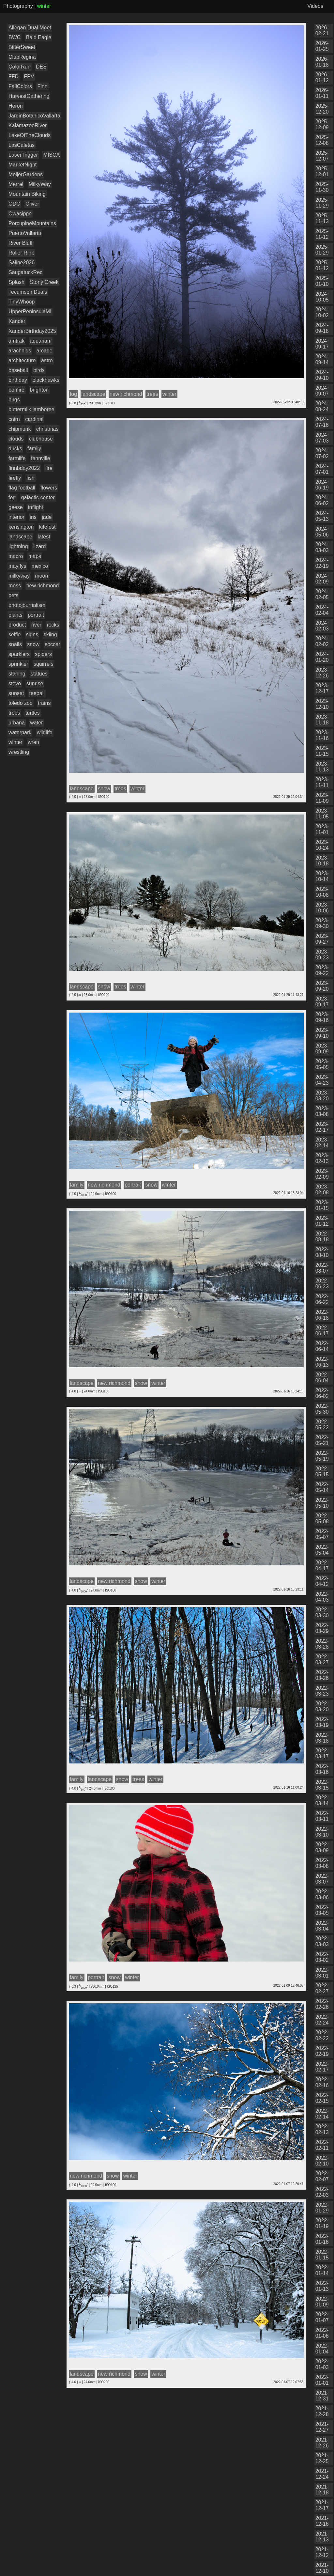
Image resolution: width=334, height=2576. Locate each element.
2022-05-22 (322, 1424)
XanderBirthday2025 (32, 331)
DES (41, 67)
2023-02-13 (322, 1158)
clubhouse (41, 439)
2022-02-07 (322, 2176)
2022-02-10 (322, 2160)
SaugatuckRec (25, 272)
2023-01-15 (322, 1205)
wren (33, 742)
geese (15, 507)
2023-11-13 (322, 766)
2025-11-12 (322, 234)
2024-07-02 (322, 453)
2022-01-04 (322, 2348)
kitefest (47, 527)
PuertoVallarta (24, 233)
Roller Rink (21, 253)
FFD (13, 76)
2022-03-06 (322, 1894)
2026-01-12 (322, 77)
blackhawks (45, 380)
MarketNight (22, 164)
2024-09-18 (322, 328)
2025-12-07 (322, 156)
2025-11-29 (322, 203)
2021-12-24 (322, 2474)
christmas (47, 429)
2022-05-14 (322, 1487)
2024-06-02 (322, 500)
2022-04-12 (322, 1581)
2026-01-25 (322, 46)
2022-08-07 (322, 1268)
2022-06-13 (322, 1362)
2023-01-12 (322, 1221)
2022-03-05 (322, 1910)
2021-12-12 (322, 2552)
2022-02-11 (322, 2145)
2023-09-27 (322, 939)
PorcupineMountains (32, 223)
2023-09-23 (322, 954)
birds (39, 370)
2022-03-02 (322, 1957)
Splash (16, 282)
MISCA (51, 155)
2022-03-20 (322, 1706)
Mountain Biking (27, 194)
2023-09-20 (322, 986)
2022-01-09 (322, 2301)
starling (16, 673)
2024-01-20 (322, 657)
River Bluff (20, 243)
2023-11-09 (322, 798)
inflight (35, 507)
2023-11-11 (322, 782)
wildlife (45, 732)
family (34, 448)
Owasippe (20, 213)
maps (34, 556)
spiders (43, 654)
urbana (16, 722)
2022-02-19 (322, 2051)
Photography (18, 6)
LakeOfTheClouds (29, 135)
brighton (39, 390)
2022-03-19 (322, 1722)
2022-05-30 (322, 1409)
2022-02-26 (322, 2004)
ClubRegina (22, 57)
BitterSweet (21, 47)
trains (44, 703)
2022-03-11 (322, 1816)
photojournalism (26, 605)
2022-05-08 (322, 1518)
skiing (50, 634)
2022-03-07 (322, 1879)
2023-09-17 (322, 1001)
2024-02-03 (322, 625)
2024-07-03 (322, 437)
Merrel (15, 184)
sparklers (19, 654)
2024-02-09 (322, 578)
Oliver (32, 204)
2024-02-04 (322, 610)
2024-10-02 (322, 312)
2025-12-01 (322, 171)
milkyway (19, 576)
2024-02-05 (322, 594)
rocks (53, 625)
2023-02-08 (322, 1189)
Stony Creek (44, 282)
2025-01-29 (322, 250)
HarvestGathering (28, 96)
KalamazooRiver (27, 125)
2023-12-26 (322, 672)
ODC (14, 204)
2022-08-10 (322, 1252)
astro (47, 360)
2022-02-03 (322, 2192)
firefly (14, 478)
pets (13, 595)
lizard (39, 546)
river (36, 625)
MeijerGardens (25, 174)
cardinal (34, 419)
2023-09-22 (322, 970)
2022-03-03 (322, 1941)
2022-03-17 (322, 1753)
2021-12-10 (322, 2568)
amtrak (16, 341)
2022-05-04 (322, 1550)
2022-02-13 (322, 2129)
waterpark (19, 732)
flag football (21, 487)
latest (44, 536)
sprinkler (18, 664)
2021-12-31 (322, 2395)
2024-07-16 (322, 422)
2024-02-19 (322, 563)
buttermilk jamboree (31, 409)
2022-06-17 (322, 1330)
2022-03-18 (322, 1738)
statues (39, 673)
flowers (48, 487)
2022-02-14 (322, 2113)
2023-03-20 (322, 1095)
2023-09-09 (322, 1048)
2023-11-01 (322, 829)
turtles (32, 713)
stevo (14, 683)
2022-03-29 (322, 1628)
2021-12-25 (322, 2458)
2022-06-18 (322, 1315)
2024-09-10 (322, 375)
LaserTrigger (23, 155)
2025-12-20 (322, 109)
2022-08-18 (322, 1236)
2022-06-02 (322, 1393)
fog (12, 497)
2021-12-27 (322, 2427)
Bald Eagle (38, 37)
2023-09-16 (322, 1017)
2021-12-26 (322, 2442)
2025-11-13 (322, 218)
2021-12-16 (322, 2521)
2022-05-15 (322, 1471)
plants (15, 615)
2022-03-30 (322, 1612)
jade (47, 517)
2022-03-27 (322, 1659)
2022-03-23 (322, 1691)
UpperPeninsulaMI (30, 311)
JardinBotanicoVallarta (34, 115)
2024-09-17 (322, 343)
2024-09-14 (322, 359)
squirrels (43, 664)
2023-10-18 (322, 860)
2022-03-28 (322, 1644)
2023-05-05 (322, 1064)
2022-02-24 (322, 2019)
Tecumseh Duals (27, 292)
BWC (14, 37)
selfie (14, 634)
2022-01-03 (322, 2364)
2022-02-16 (322, 2082)
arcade (45, 350)
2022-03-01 (322, 1973)
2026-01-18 (322, 62)
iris (33, 517)
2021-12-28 (322, 2411)
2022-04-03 (322, 1597)
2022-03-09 (322, 1847)
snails (15, 644)
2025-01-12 (322, 265)
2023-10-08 (322, 892)
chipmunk (19, 429)
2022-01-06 (322, 2333)
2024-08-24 (322, 406)
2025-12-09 (322, 124)
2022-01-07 (322, 2317)
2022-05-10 (322, 1503)
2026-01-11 (322, 93)
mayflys (17, 566)
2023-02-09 (322, 1174)
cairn (14, 419)
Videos (315, 6)
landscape (20, 536)
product (17, 625)
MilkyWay (40, 184)
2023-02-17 (322, 1127)
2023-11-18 (322, 719)
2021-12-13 (322, 2536)
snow (33, 644)
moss (14, 585)
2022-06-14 (322, 1346)
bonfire (16, 390)
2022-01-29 (322, 2207)
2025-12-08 (322, 140)
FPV (29, 76)
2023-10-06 (322, 907)
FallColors (20, 86)
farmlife (16, 458)
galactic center (38, 497)
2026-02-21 (322, 30)
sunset (16, 693)
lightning (18, 546)
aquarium (41, 341)
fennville (40, 458)
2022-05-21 (322, 1440)
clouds (15, 439)
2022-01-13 (322, 2286)
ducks (15, 448)
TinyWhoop (21, 301)
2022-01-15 (322, 2254)
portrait (36, 615)
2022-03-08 (322, 1863)
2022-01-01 (322, 2380)
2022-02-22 (322, 2035)
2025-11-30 (322, 187)
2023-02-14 (322, 1142)
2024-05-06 (322, 531)
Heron (15, 106)
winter (15, 742)
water (36, 722)
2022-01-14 (322, 2270)
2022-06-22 (322, 1299)
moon (41, 576)
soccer (52, 644)
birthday (17, 380)
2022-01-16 (322, 2239)
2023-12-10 (322, 704)
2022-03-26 (322, 1675)
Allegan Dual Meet (29, 27)
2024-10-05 (322, 297)
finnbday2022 (24, 468)
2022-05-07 (322, 1534)
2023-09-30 (322, 923)
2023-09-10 (322, 1033)
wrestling (18, 752)
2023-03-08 (322, 1111)
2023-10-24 (322, 845)
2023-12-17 (322, 688)
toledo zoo (20, 703)
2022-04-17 (322, 1565)
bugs (14, 399)
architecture (22, 360)
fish (30, 478)
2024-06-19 (322, 484)
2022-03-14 (322, 1800)
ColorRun (19, 67)
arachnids (19, 350)
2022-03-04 (322, 1926)
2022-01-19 (322, 2223)
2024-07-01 (322, 469)
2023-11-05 (322, 813)
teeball (37, 693)
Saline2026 (21, 262)
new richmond (42, 585)
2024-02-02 (322, 641)
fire (49, 468)
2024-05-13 (322, 516)
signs (32, 634)
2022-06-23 (322, 1283)
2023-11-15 (322, 751)
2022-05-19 (322, 1456)
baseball (18, 370)
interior (16, 517)
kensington (21, 527)
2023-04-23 (322, 1080)
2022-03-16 (322, 1769)
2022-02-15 (322, 2098)
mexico (40, 566)
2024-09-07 (322, 390)
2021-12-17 (322, 2505)
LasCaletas (21, 145)
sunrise (34, 683)
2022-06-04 (322, 1377)
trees (14, 713)
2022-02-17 (322, 2066)
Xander (16, 321)
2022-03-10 (322, 1832)
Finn (42, 86)
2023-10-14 (322, 876)
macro (15, 556)
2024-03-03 (322, 547)
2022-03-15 (322, 1785)
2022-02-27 (322, 1988)
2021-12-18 (322, 2489)
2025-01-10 (322, 281)
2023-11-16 (322, 735)
